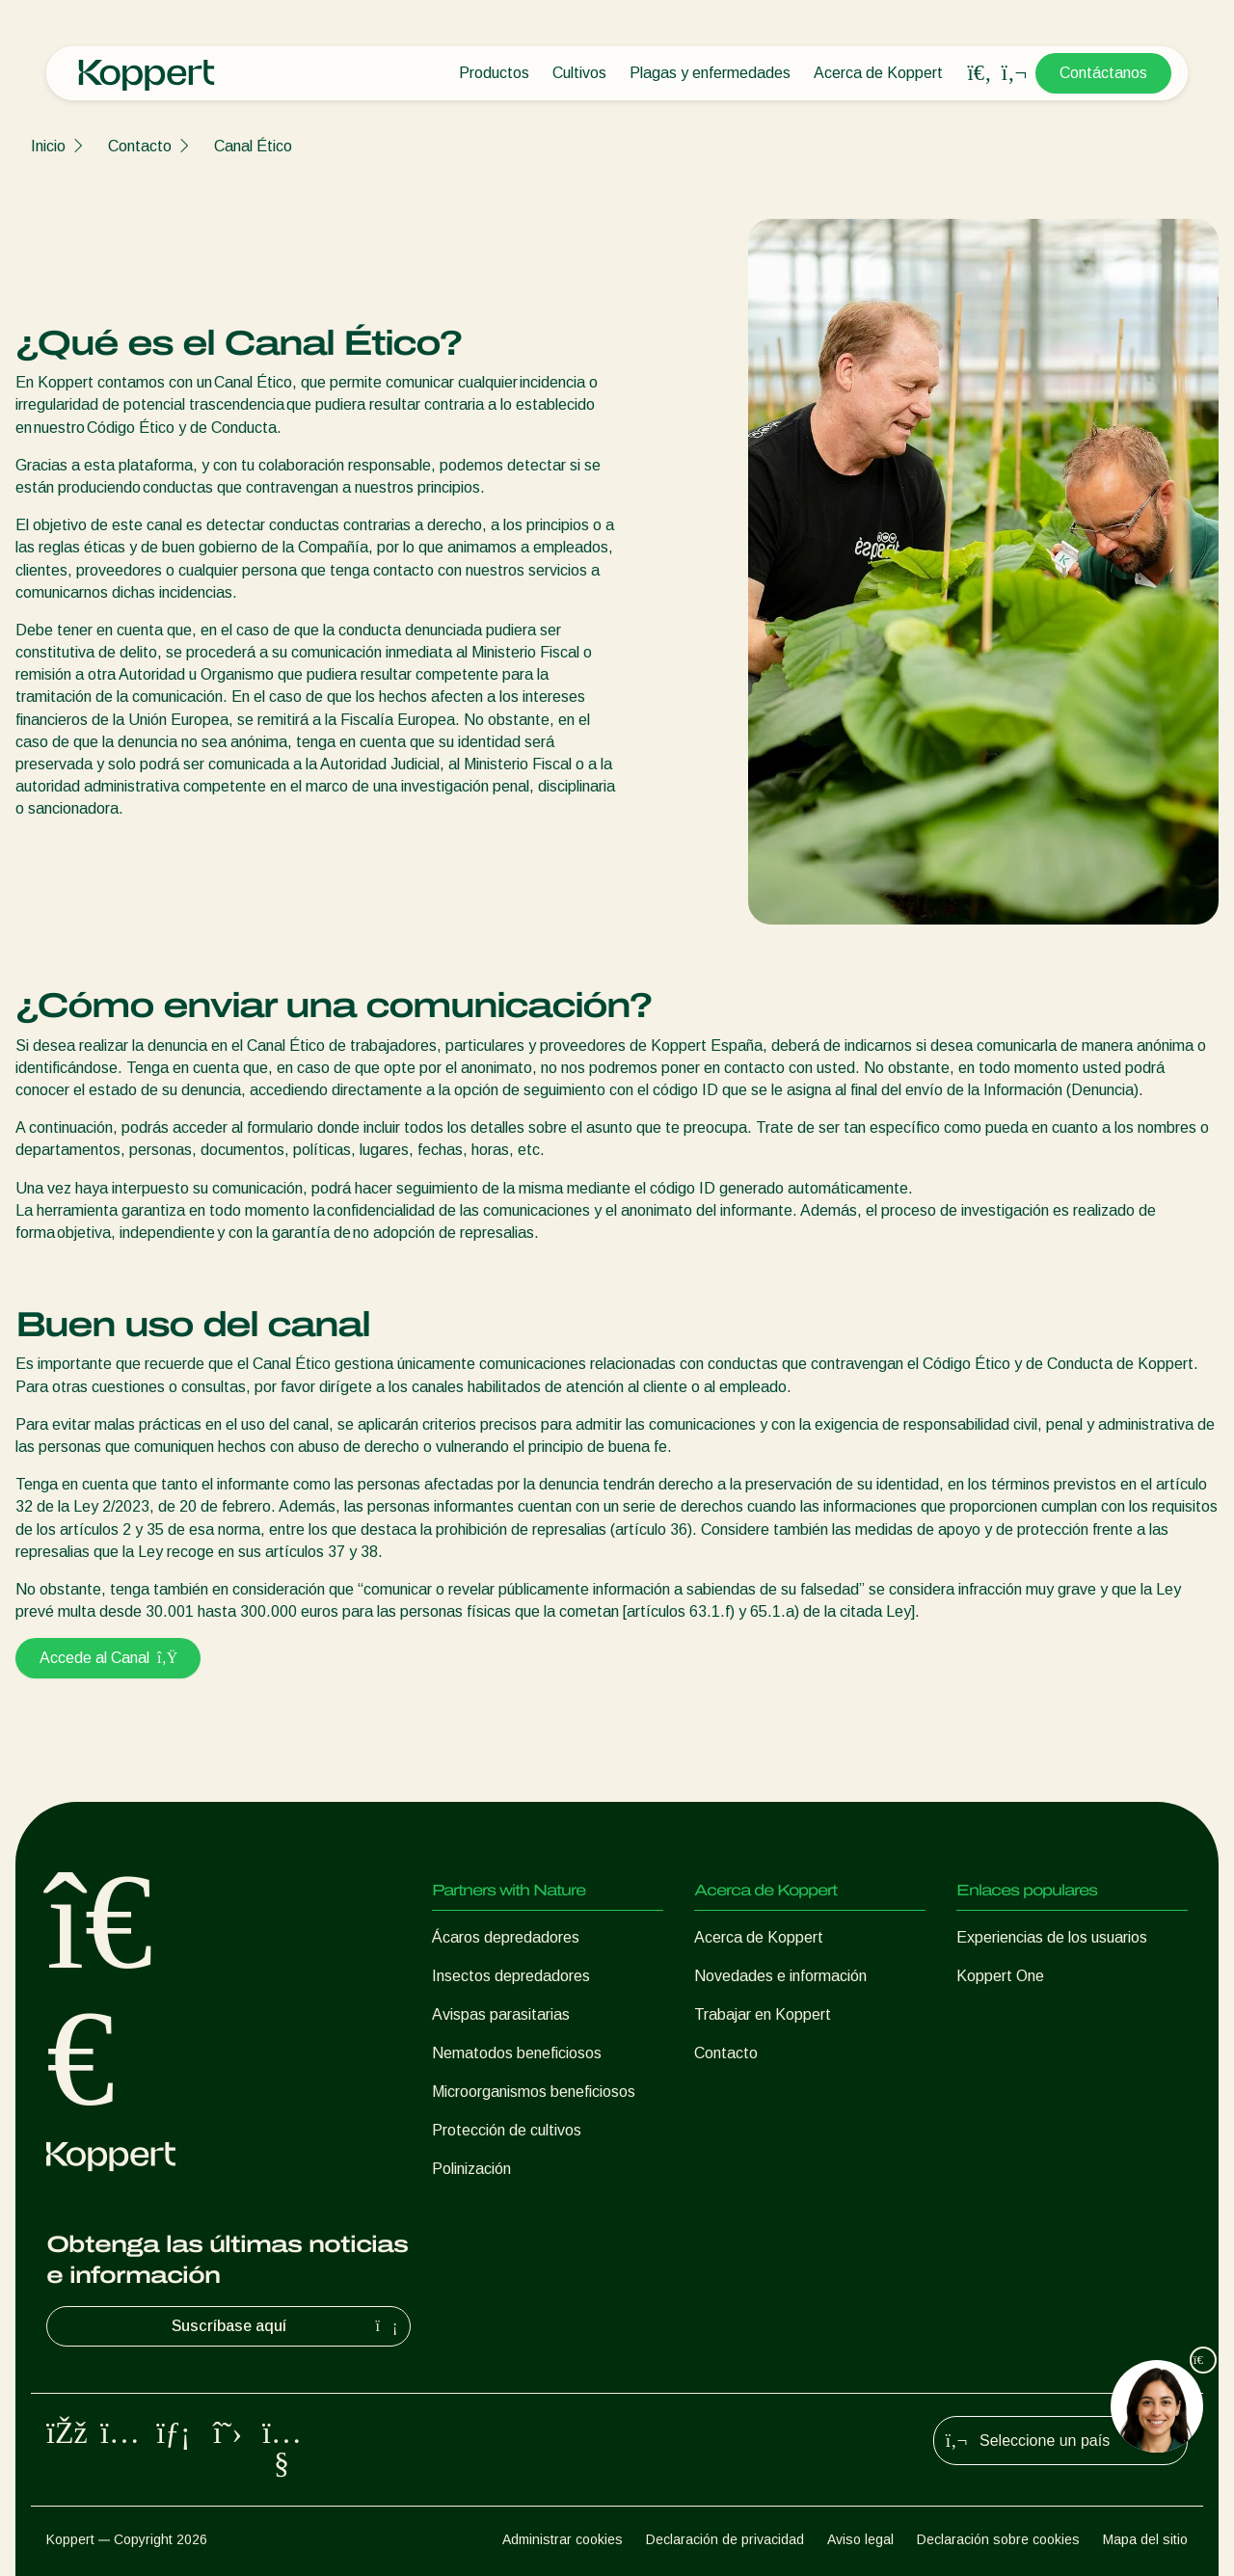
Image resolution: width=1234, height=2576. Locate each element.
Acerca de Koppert (878, 73)
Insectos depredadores (511, 1976)
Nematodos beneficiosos (517, 2053)
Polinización (471, 2168)
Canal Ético (253, 146)
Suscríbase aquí (287, 2326)
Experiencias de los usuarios (1051, 1937)
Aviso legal (860, 2539)
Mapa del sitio (1145, 2539)
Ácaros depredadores (505, 1937)
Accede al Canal (108, 1658)
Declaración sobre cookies (998, 2539)
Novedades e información (780, 1976)
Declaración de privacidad (725, 2539)
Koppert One (1000, 1976)
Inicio (48, 146)
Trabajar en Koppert (762, 2014)
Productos (494, 73)
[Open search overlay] (979, 73)
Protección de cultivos (506, 2130)
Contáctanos (1103, 73)
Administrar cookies (562, 2539)
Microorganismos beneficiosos (533, 2091)
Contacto (140, 146)
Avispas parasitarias (501, 2014)
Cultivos (579, 73)
